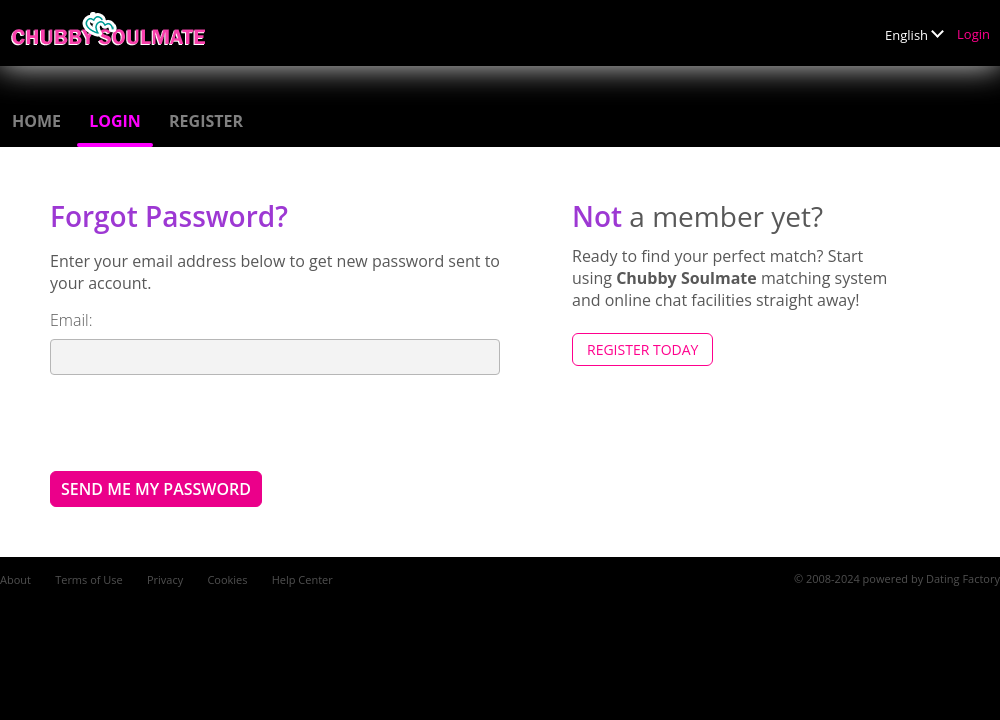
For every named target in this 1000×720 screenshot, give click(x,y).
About (15, 579)
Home (36, 121)
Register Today (642, 349)
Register (206, 121)
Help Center (302, 579)
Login (973, 34)
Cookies (227, 579)
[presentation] (202, 422)
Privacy (165, 579)
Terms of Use (89, 579)
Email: (71, 320)
